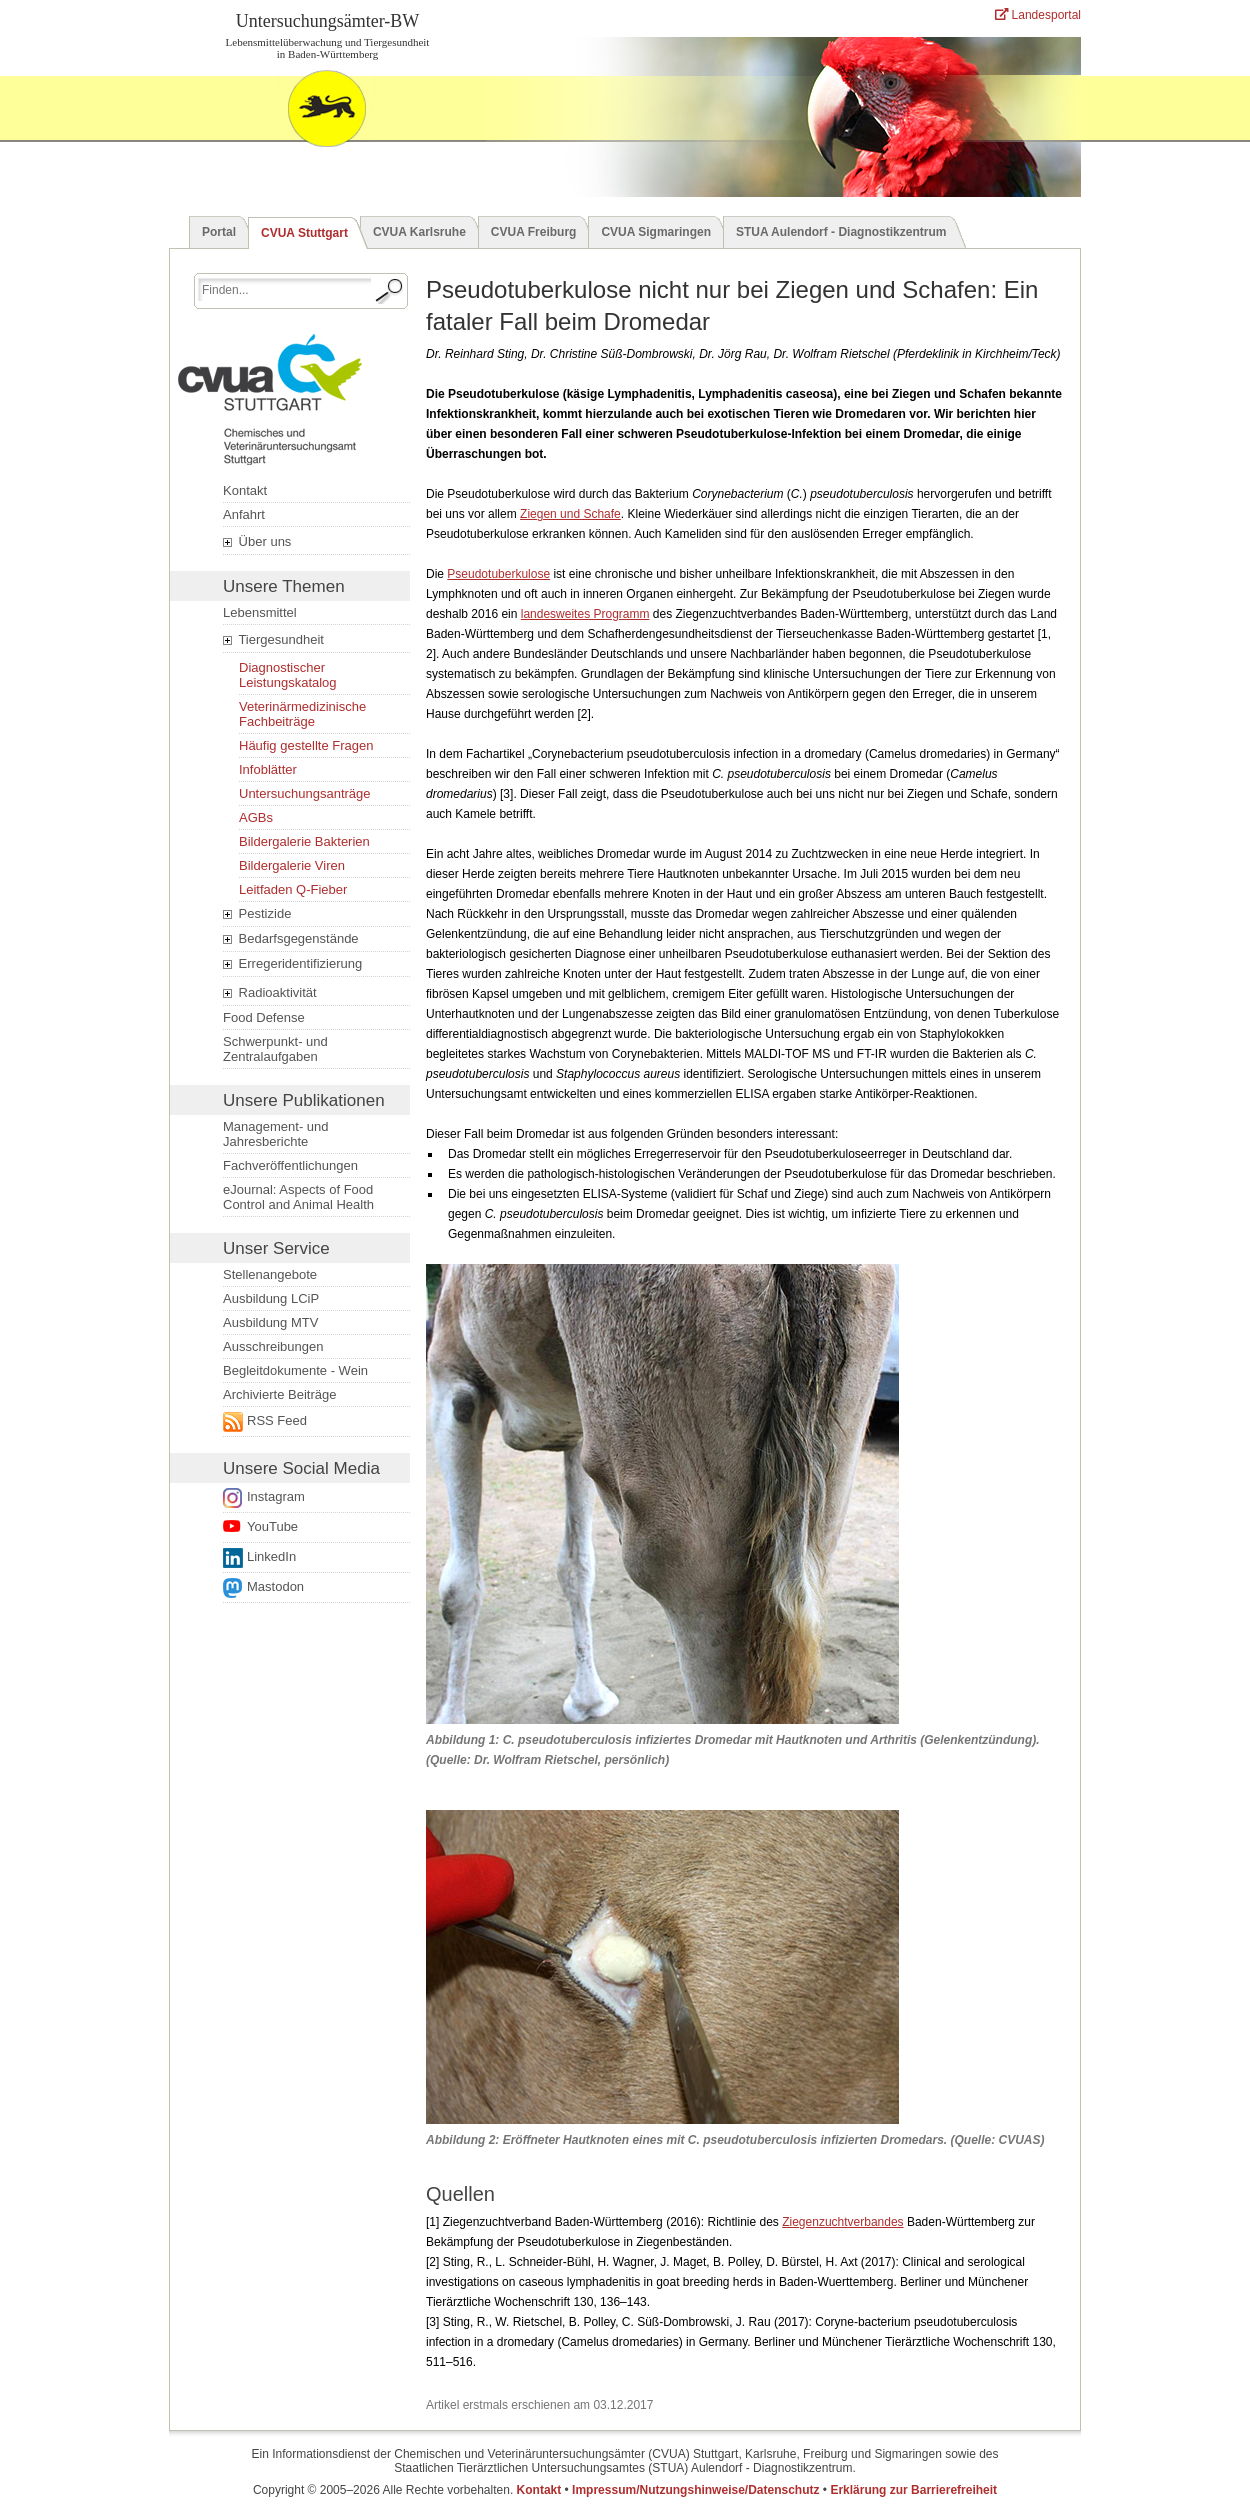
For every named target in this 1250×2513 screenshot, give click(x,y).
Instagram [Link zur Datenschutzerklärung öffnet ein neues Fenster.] (276, 1496)
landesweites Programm (585, 614)
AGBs (256, 817)
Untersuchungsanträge (305, 793)
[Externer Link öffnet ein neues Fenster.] (310, 1421)
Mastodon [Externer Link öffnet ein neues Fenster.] (275, 1586)
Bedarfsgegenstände (291, 939)
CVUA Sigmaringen (656, 232)
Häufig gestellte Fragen (306, 745)
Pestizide (257, 914)
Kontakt (245, 490)
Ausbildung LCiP (271, 1298)
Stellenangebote (270, 1274)
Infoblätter (268, 769)
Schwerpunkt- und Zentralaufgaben (275, 1049)
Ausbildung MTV (270, 1322)
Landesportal (1038, 15)
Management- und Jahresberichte (276, 1134)
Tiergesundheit (273, 640)
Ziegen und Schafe (570, 514)
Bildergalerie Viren (292, 865)
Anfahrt (244, 514)
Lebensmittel (260, 612)
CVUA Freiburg (534, 232)
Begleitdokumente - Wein (295, 1370)
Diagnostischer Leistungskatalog (288, 675)
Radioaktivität (270, 993)
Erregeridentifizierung (292, 964)
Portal (219, 232)
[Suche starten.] (390, 291)
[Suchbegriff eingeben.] (284, 289)
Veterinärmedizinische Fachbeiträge (302, 714)
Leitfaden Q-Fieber (293, 889)
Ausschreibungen (273, 1346)
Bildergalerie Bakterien (304, 841)
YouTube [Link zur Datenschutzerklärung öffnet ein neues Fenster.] (272, 1526)
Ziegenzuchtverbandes (842, 2222)
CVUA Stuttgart (304, 233)
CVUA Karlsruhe (419, 232)
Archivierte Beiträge (279, 1394)
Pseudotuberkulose (498, 574)
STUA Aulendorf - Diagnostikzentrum (841, 232)
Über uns (257, 542)
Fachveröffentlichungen (290, 1165)
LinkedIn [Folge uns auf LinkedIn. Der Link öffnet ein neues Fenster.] (271, 1556)
